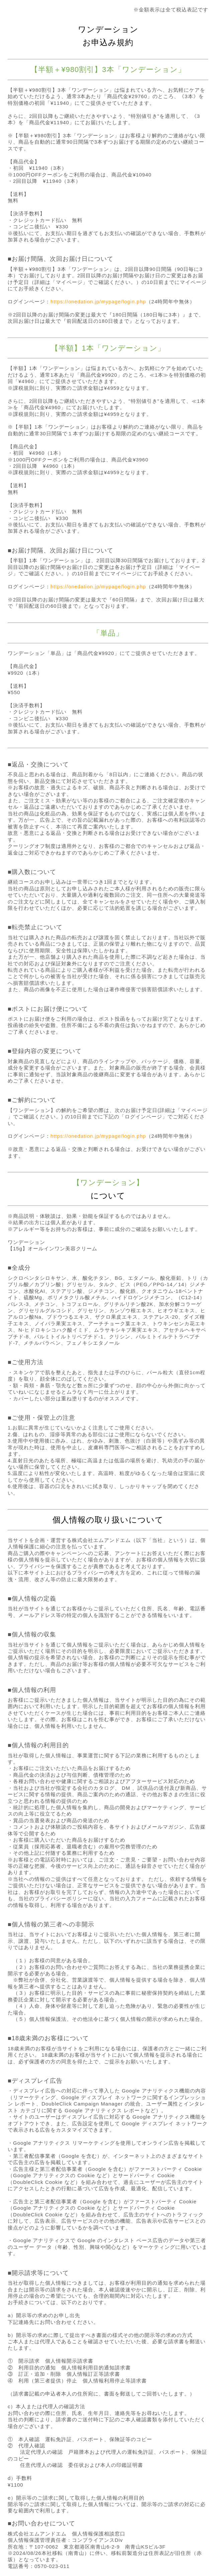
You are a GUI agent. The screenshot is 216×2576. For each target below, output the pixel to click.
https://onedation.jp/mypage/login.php (98, 301)
